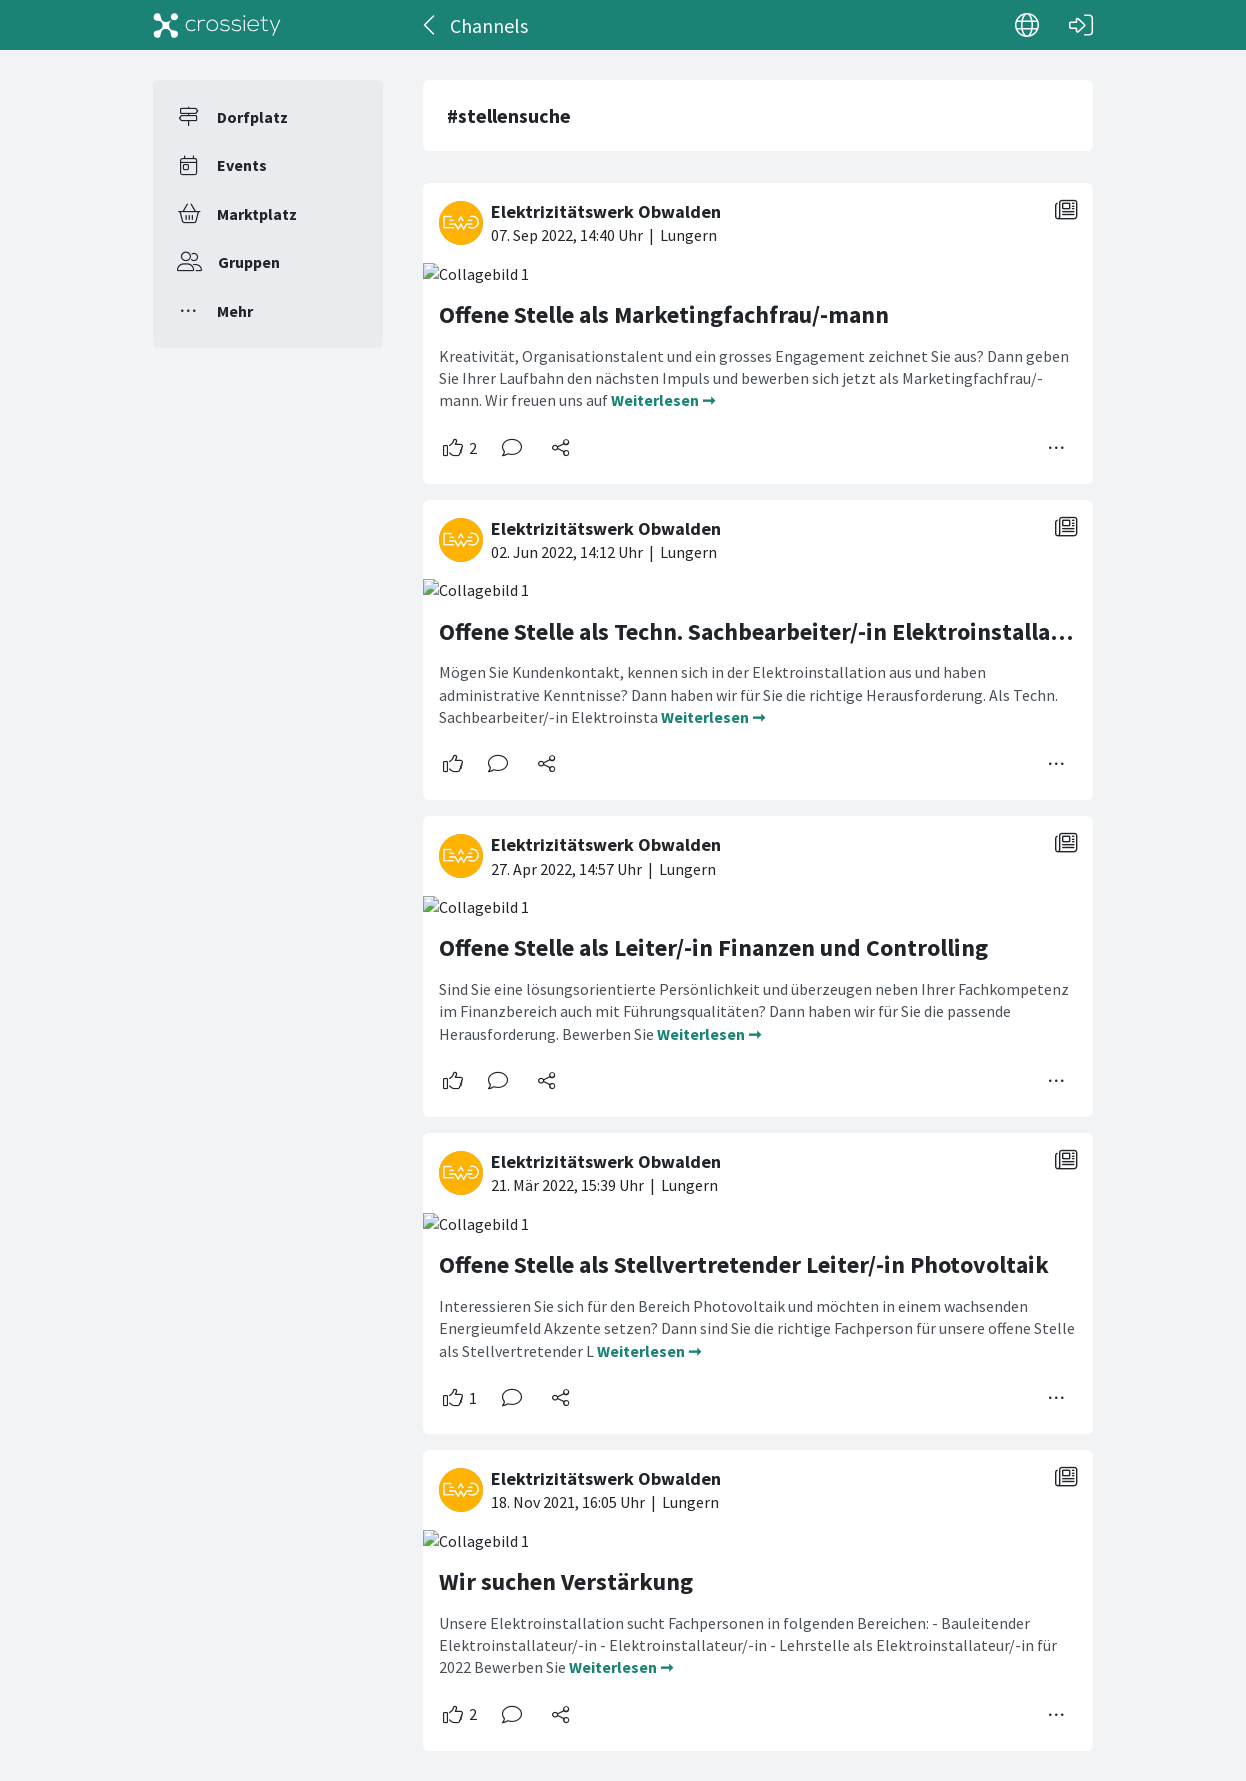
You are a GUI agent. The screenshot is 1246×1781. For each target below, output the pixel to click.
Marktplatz (257, 214)
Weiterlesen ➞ (663, 400)
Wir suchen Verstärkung (566, 1581)
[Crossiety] (217, 25)
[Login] (1081, 25)
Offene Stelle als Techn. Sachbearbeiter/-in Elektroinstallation (766, 631)
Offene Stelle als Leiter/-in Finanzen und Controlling (713, 947)
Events (242, 165)
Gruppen (249, 262)
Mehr (235, 311)
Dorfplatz (252, 117)
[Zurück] (430, 25)
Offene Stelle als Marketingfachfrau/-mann (664, 314)
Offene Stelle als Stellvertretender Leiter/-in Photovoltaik (744, 1264)
